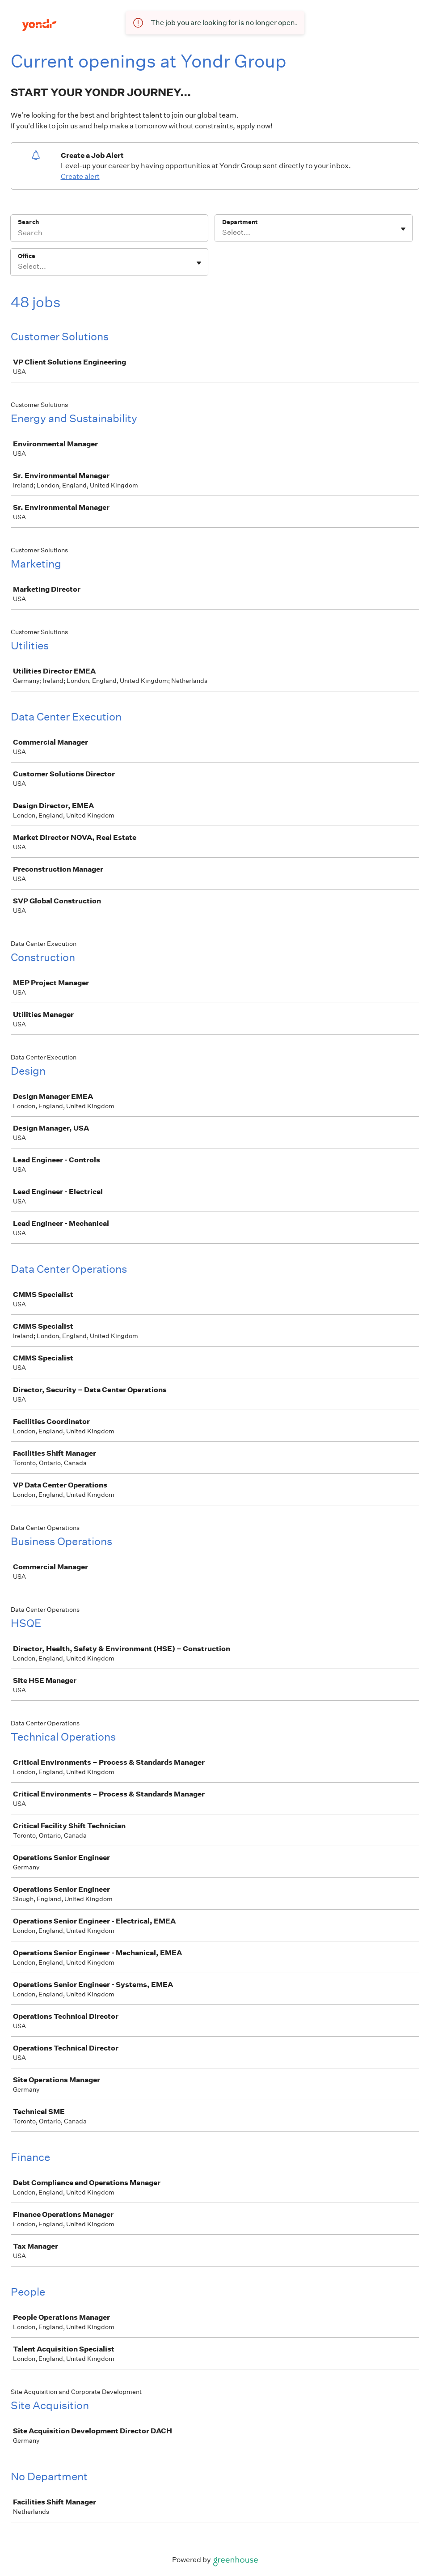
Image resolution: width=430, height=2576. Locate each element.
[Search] (109, 234)
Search (28, 222)
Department (239, 222)
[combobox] (222, 232)
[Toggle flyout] (403, 229)
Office (26, 256)
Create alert (80, 176)
